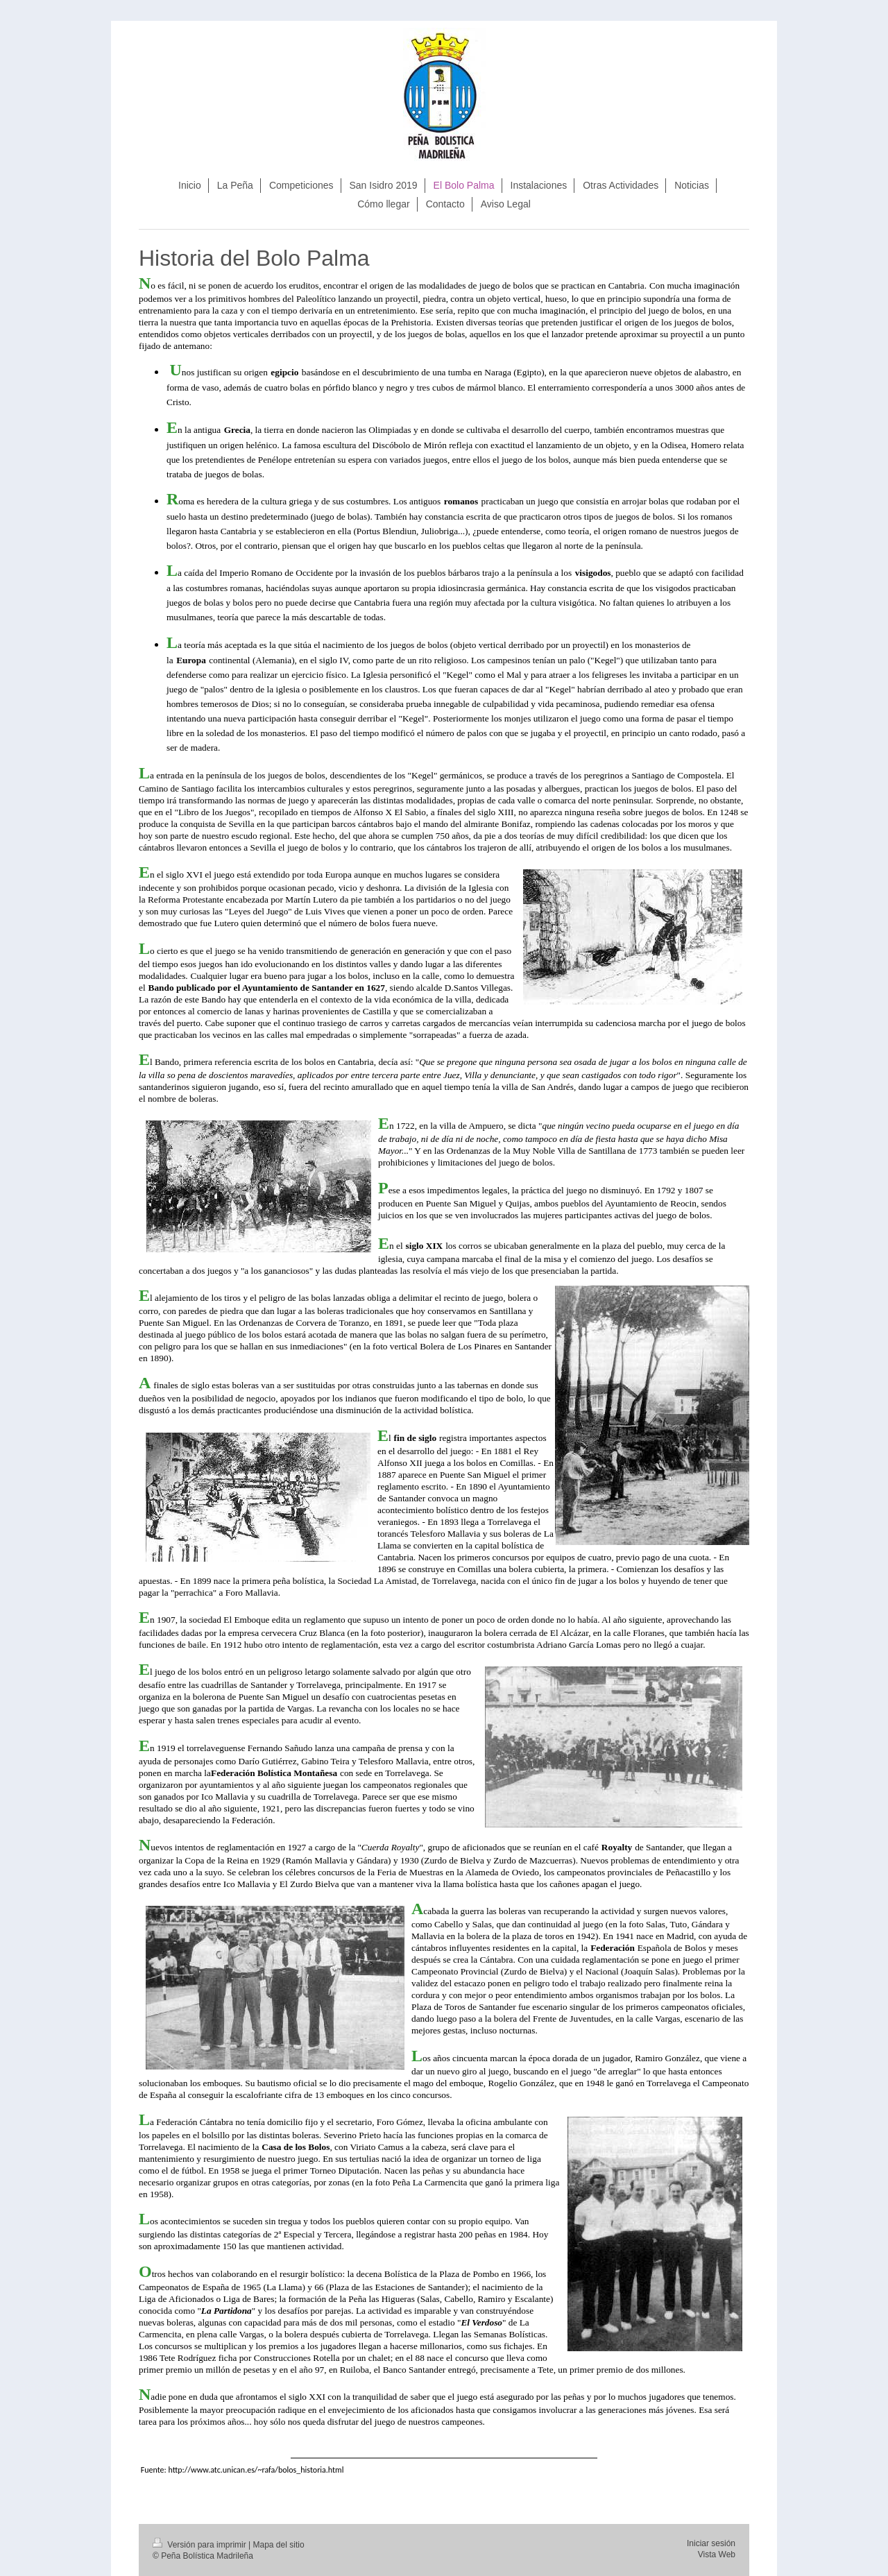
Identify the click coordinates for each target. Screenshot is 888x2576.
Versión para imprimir (200, 2545)
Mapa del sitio (279, 2545)
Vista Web (716, 2554)
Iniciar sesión (711, 2543)
